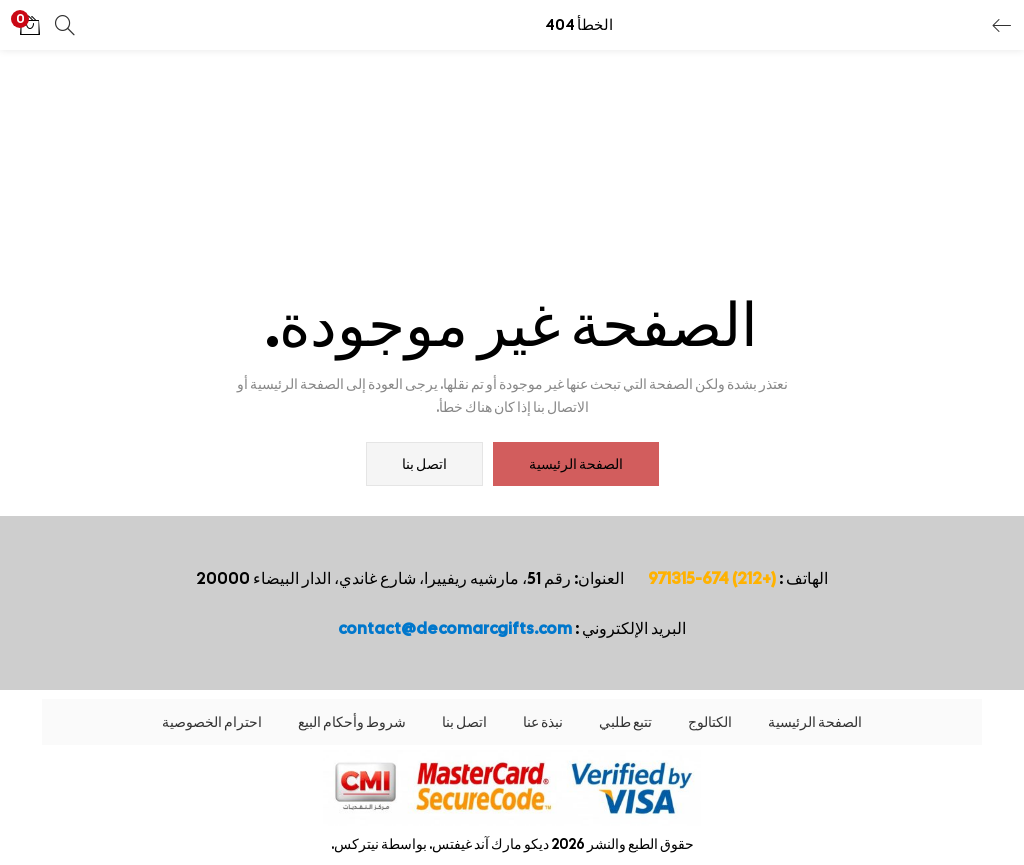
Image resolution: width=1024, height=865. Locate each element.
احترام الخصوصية (212, 722)
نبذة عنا (543, 722)
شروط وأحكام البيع (352, 722)
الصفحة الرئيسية (576, 464)
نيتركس (356, 844)
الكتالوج (710, 722)
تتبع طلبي (625, 722)
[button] (30, 25)
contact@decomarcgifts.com (455, 628)
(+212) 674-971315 (712, 578)
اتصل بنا (424, 464)
